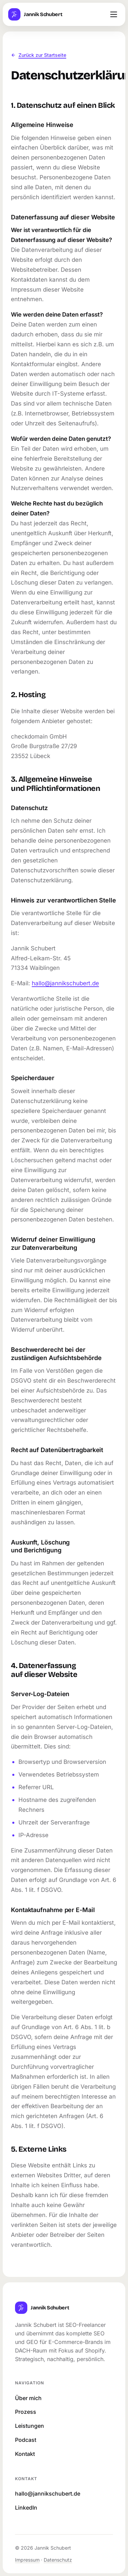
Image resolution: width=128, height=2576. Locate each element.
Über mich (28, 2398)
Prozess (25, 2411)
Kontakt (25, 2453)
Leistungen (29, 2425)
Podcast (25, 2439)
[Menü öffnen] (113, 14)
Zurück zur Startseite (38, 55)
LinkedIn (26, 2507)
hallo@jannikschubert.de (65, 983)
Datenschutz (58, 2560)
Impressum (27, 2560)
